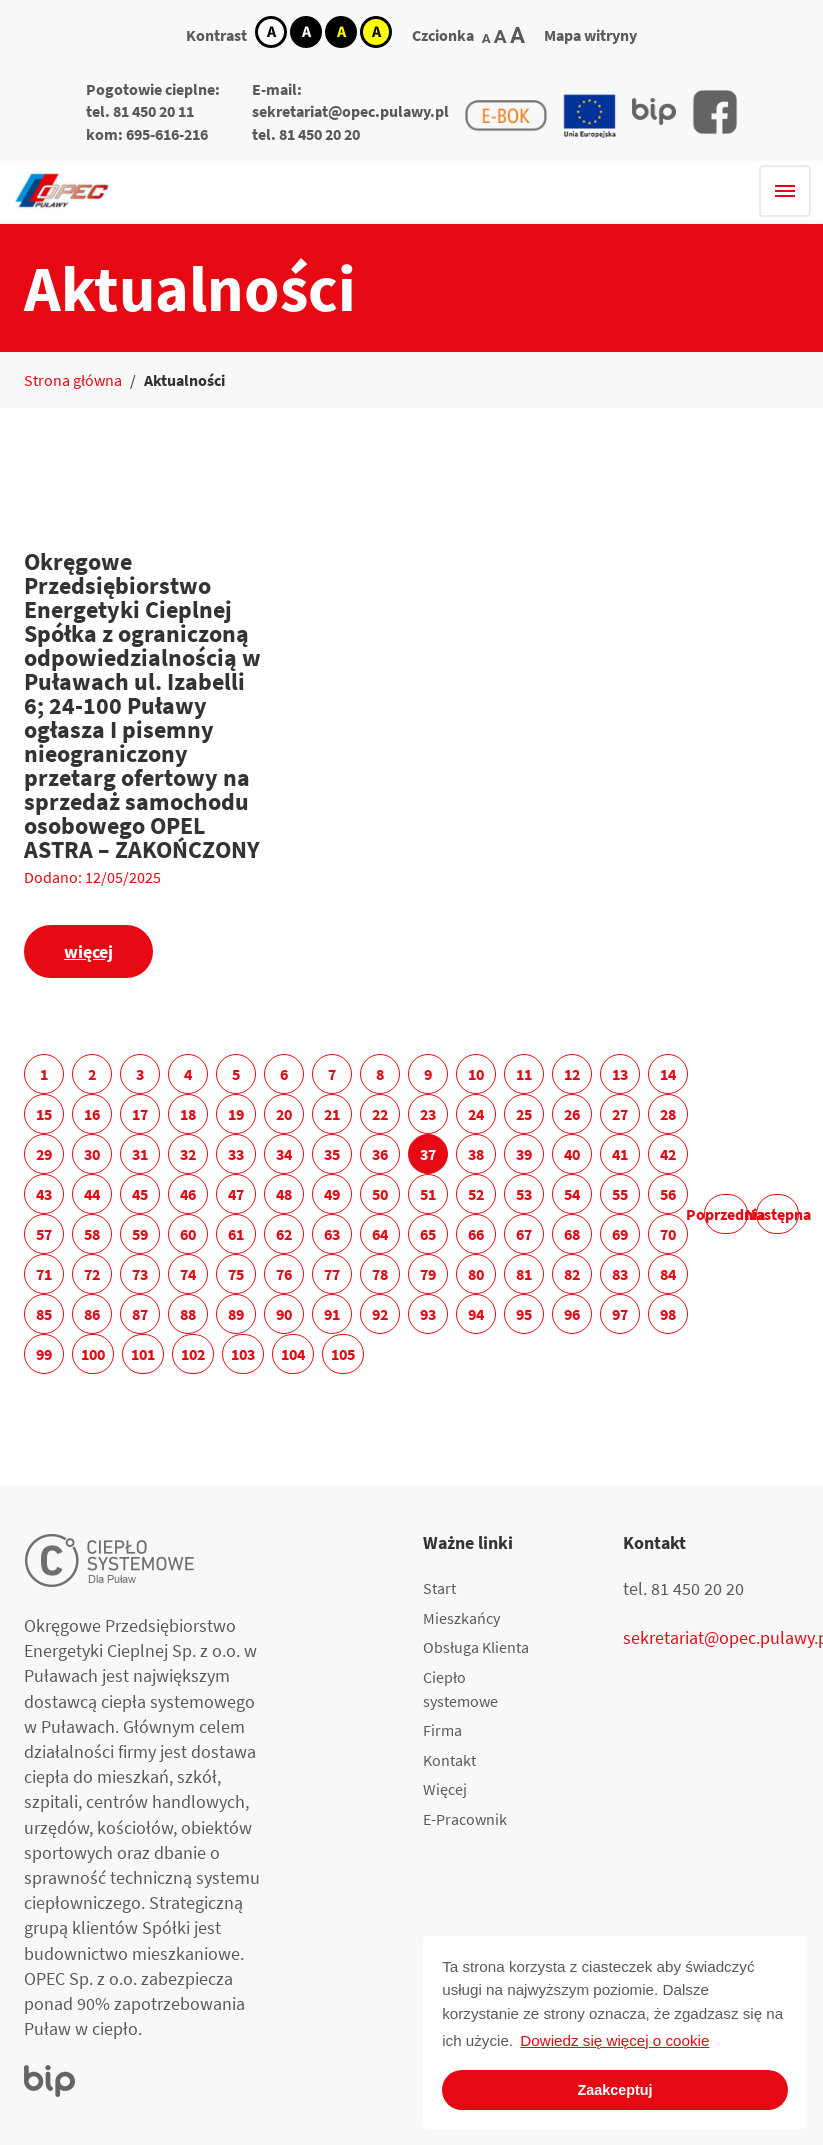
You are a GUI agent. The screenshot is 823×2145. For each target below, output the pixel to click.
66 (476, 1234)
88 (188, 1314)
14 (668, 1074)
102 (193, 1354)
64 (380, 1234)
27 (620, 1114)
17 (140, 1114)
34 (284, 1154)
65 (428, 1234)
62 (284, 1234)
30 (92, 1154)
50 (380, 1194)
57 (44, 1234)
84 (668, 1274)
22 (380, 1114)
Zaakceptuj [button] (614, 2090)
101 (143, 1354)
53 (524, 1194)
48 (284, 1194)
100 (93, 1354)
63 (332, 1234)
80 (476, 1274)
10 (476, 1074)
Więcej (445, 1789)
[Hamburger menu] (785, 191)
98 (668, 1314)
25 (524, 1114)
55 (620, 1194)
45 (140, 1194)
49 (332, 1194)
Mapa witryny (590, 35)
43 (44, 1194)
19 (236, 1114)
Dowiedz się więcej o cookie (614, 2040)
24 (476, 1114)
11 (524, 1074)
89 (236, 1314)
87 (140, 1314)
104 (293, 1354)
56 (668, 1194)
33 (236, 1154)
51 (428, 1194)
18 (188, 1114)
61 (236, 1234)
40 (572, 1154)
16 (92, 1114)
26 (572, 1114)
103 (243, 1354)
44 (92, 1194)
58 (92, 1234)
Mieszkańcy (461, 1618)
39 (524, 1154)
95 (524, 1314)
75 (236, 1274)
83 (620, 1274)
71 (44, 1274)
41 (620, 1154)
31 (140, 1154)
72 (92, 1274)
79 (428, 1274)
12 (572, 1074)
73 (140, 1274)
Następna (777, 1214)
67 (524, 1234)
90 (284, 1314)
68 (572, 1234)
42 (668, 1154)
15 (44, 1114)
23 (428, 1114)
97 (620, 1314)
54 (572, 1194)
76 (284, 1274)
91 (332, 1314)
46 (188, 1194)
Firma (442, 1730)
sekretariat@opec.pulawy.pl (350, 111)
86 (92, 1314)
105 (343, 1354)
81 (524, 1274)
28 (668, 1114)
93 (428, 1314)
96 (572, 1314)
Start (439, 1588)
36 (380, 1154)
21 (332, 1114)
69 (620, 1234)
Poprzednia (726, 1214)
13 (620, 1074)
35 (332, 1154)
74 (188, 1274)
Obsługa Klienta (476, 1647)
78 (380, 1274)
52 (476, 1194)
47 (236, 1194)
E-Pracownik (465, 1819)
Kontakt (449, 1760)
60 (188, 1234)
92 (380, 1314)
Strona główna (73, 380)
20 (284, 1114)
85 (44, 1314)
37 (428, 1154)
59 (140, 1234)
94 (476, 1314)
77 (332, 1274)
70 (668, 1234)
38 (476, 1154)
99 (44, 1354)
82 (572, 1274)
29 (44, 1154)
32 (188, 1154)
